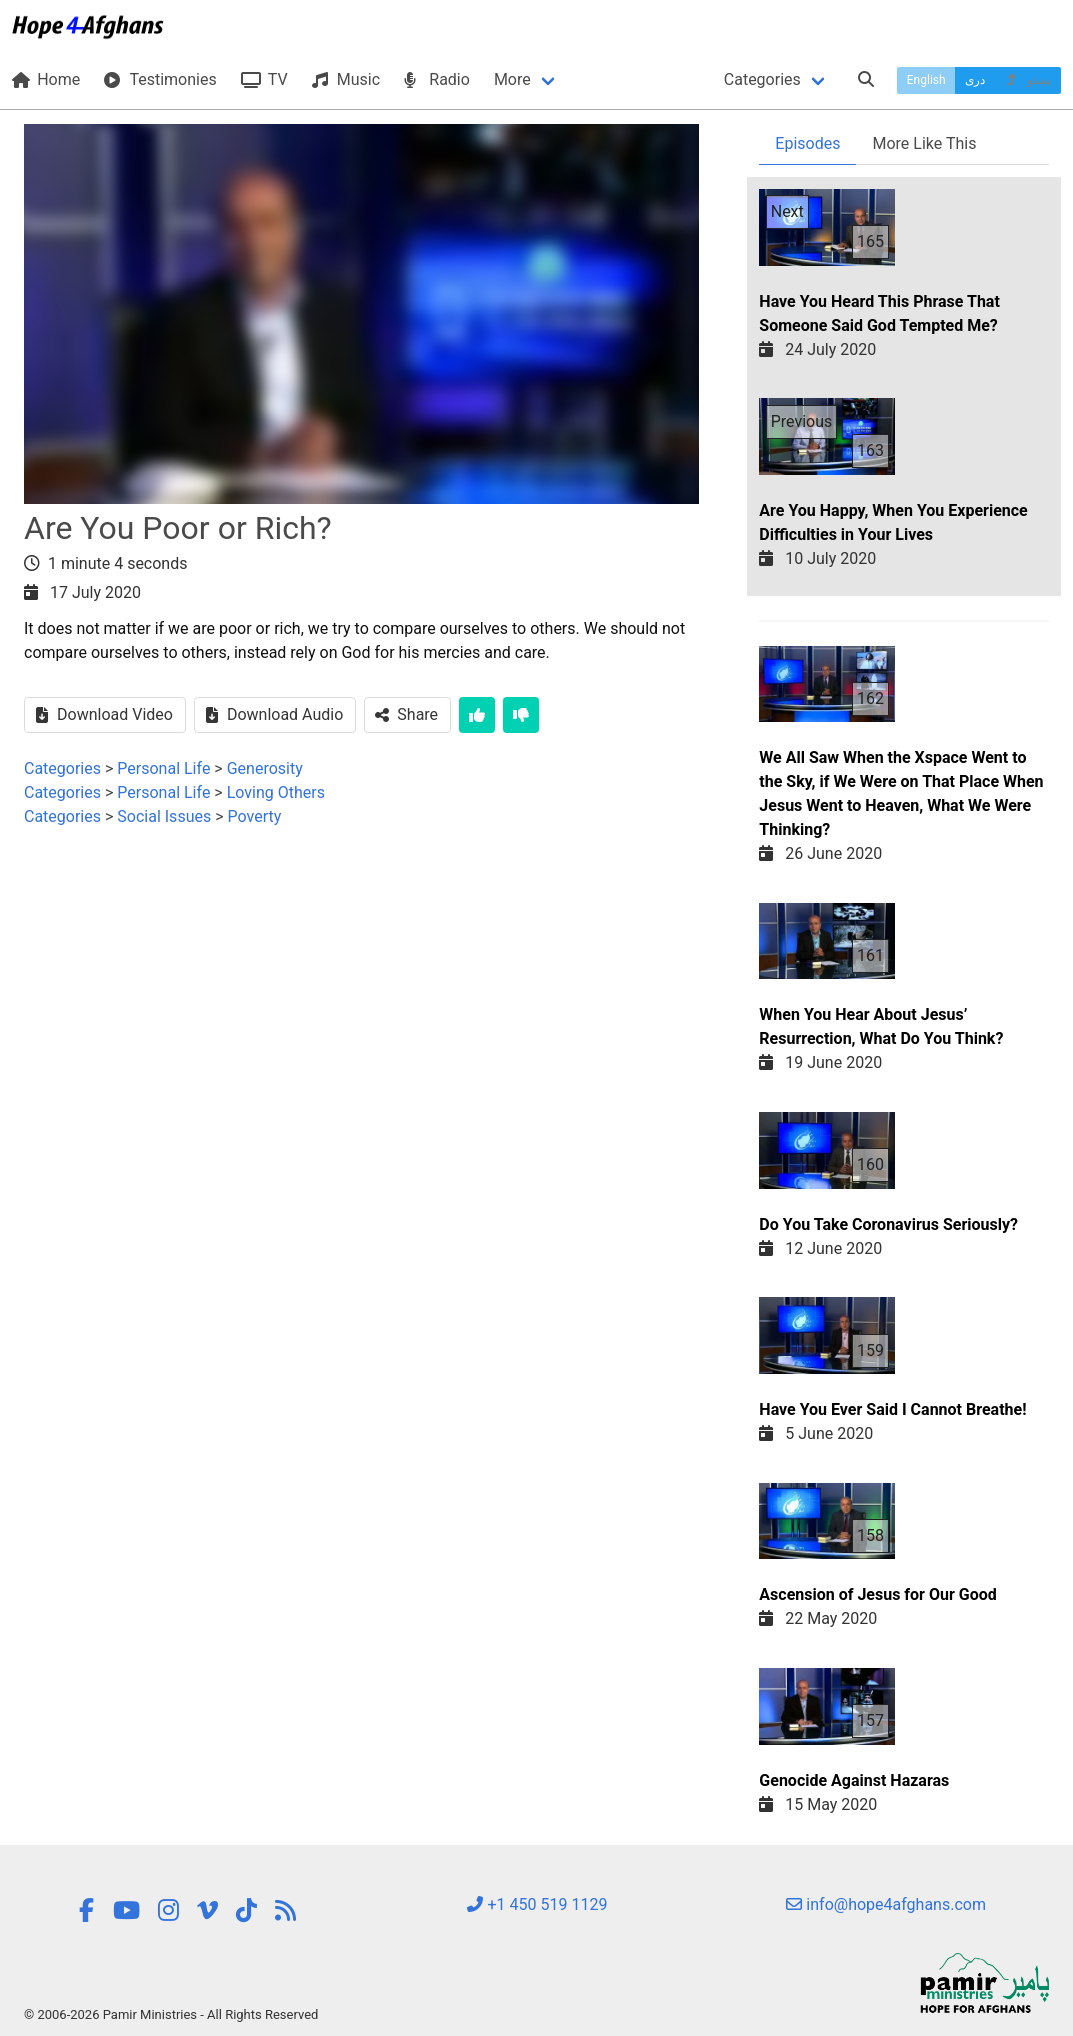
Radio (437, 79)
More (512, 79)
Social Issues (164, 816)
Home (46, 79)
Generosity (265, 768)
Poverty (255, 816)
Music (346, 79)
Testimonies (160, 79)
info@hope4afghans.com (886, 1904)
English (926, 80)
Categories (762, 79)
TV (264, 79)
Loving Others (276, 792)
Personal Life (163, 768)
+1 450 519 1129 (537, 1904)
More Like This (924, 143)
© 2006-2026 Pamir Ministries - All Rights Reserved (171, 2014)
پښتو (1027, 80)
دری (975, 80)
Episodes (807, 143)
